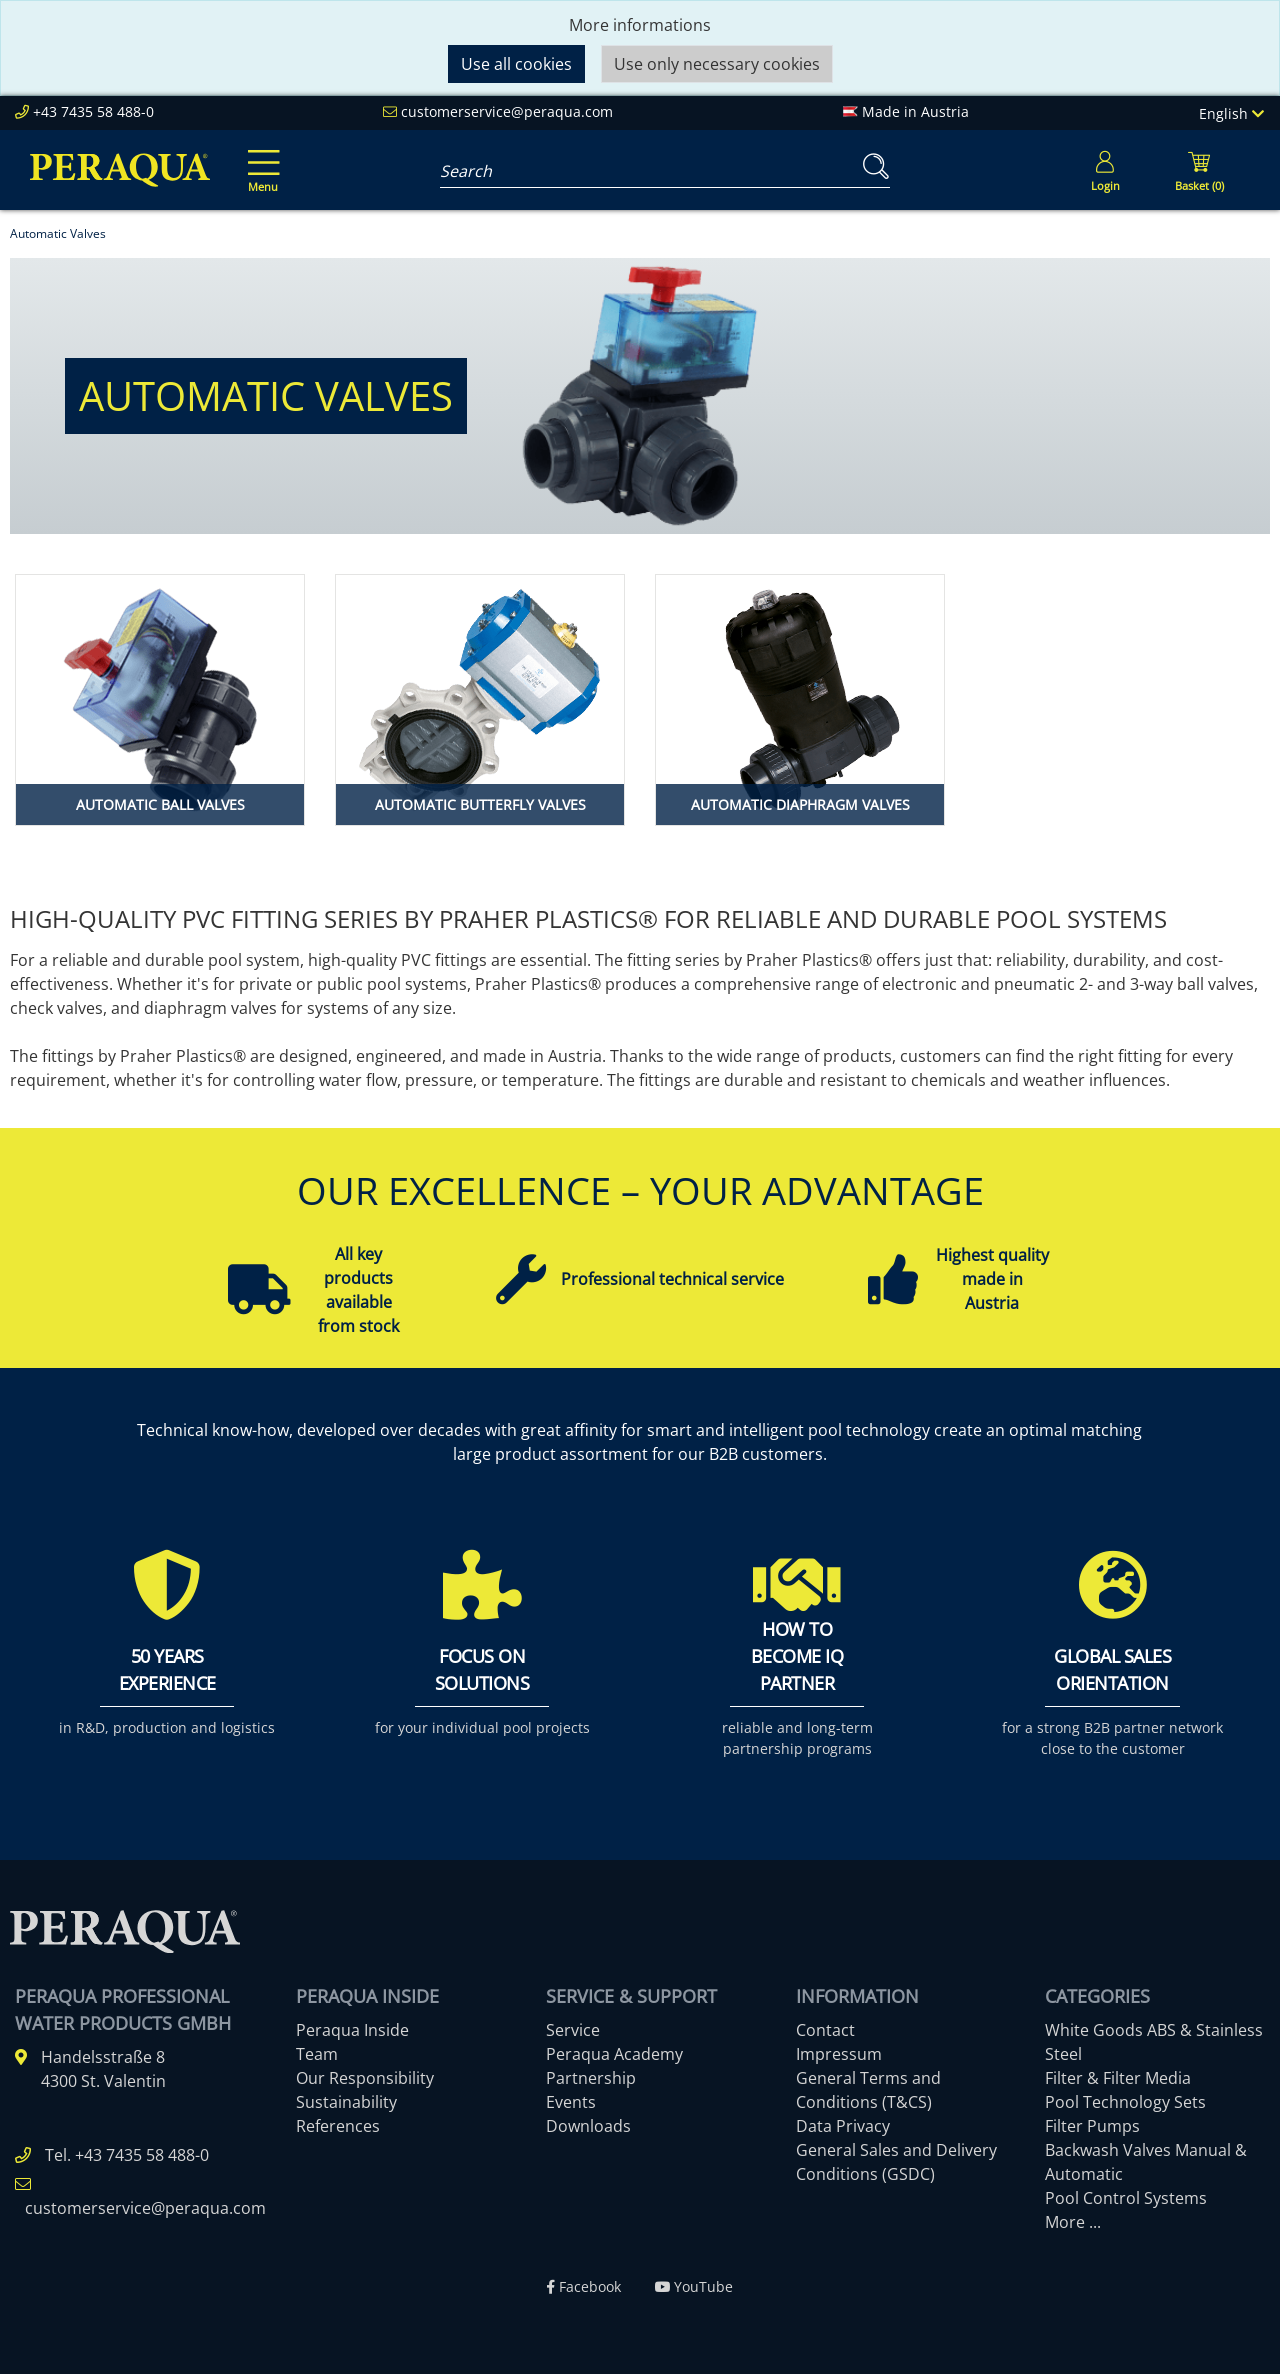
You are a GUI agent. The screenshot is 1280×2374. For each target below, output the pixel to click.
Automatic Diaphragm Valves (800, 804)
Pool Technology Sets (1125, 2102)
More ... (1073, 2222)
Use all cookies (516, 64)
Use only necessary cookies (717, 64)
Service (573, 2030)
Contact (825, 2030)
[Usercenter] (1105, 170)
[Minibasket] (1199, 170)
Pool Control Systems (1126, 2198)
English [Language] (1231, 113)
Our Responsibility (365, 2078)
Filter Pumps (1092, 2126)
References (338, 2126)
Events (571, 2102)
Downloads (588, 2126)
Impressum (839, 2054)
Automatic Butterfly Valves (480, 804)
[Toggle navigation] (260, 157)
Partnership (591, 2078)
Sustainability (346, 2102)
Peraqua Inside (352, 2030)
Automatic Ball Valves (160, 804)
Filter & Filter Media (1118, 2078)
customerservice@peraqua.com (507, 111)
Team (317, 2054)
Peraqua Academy (614, 2054)
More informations (640, 25)
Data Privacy (843, 2126)
